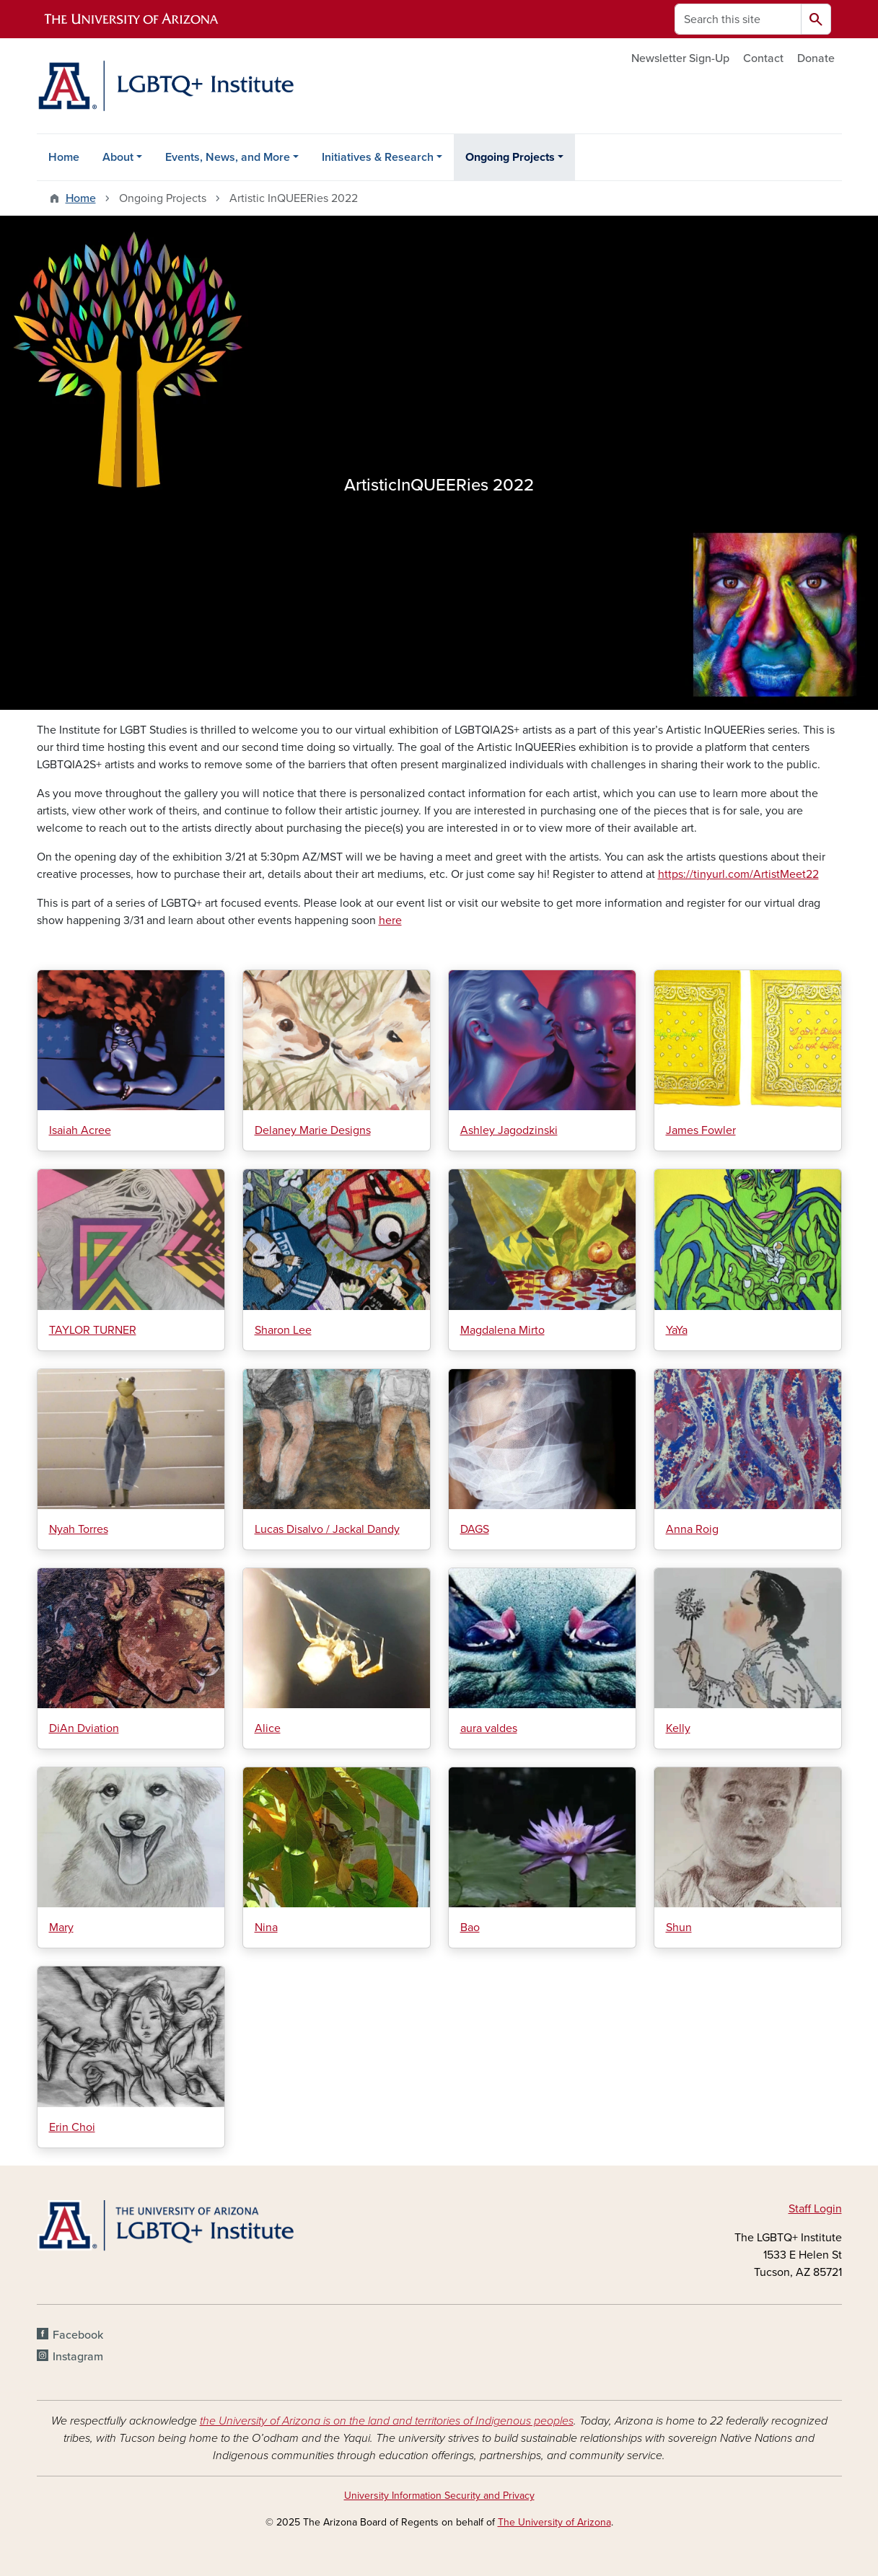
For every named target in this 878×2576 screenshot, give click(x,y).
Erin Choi (72, 2127)
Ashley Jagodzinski (509, 1130)
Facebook (78, 2335)
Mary (61, 1927)
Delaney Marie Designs (313, 1130)
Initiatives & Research (378, 157)
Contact (763, 58)
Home (63, 157)
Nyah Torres (78, 1529)
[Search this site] (738, 19)
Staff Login (815, 2209)
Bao (470, 1927)
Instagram (78, 2356)
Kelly (678, 1728)
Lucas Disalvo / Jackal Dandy (327, 1529)
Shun (679, 1927)
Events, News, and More (227, 157)
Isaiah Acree (80, 1130)
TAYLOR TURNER (92, 1330)
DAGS (474, 1529)
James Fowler (701, 1130)
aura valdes (488, 1728)
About (117, 157)
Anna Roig (692, 1529)
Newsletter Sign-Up (680, 58)
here (390, 920)
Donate (816, 58)
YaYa (677, 1330)
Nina (266, 1927)
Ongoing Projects (510, 157)
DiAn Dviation (84, 1728)
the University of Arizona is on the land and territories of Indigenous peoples (387, 2421)
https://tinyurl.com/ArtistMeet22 (738, 874)
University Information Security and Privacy (439, 2495)
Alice (268, 1728)
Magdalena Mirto (502, 1330)
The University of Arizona (554, 2522)
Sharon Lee (283, 1330)
